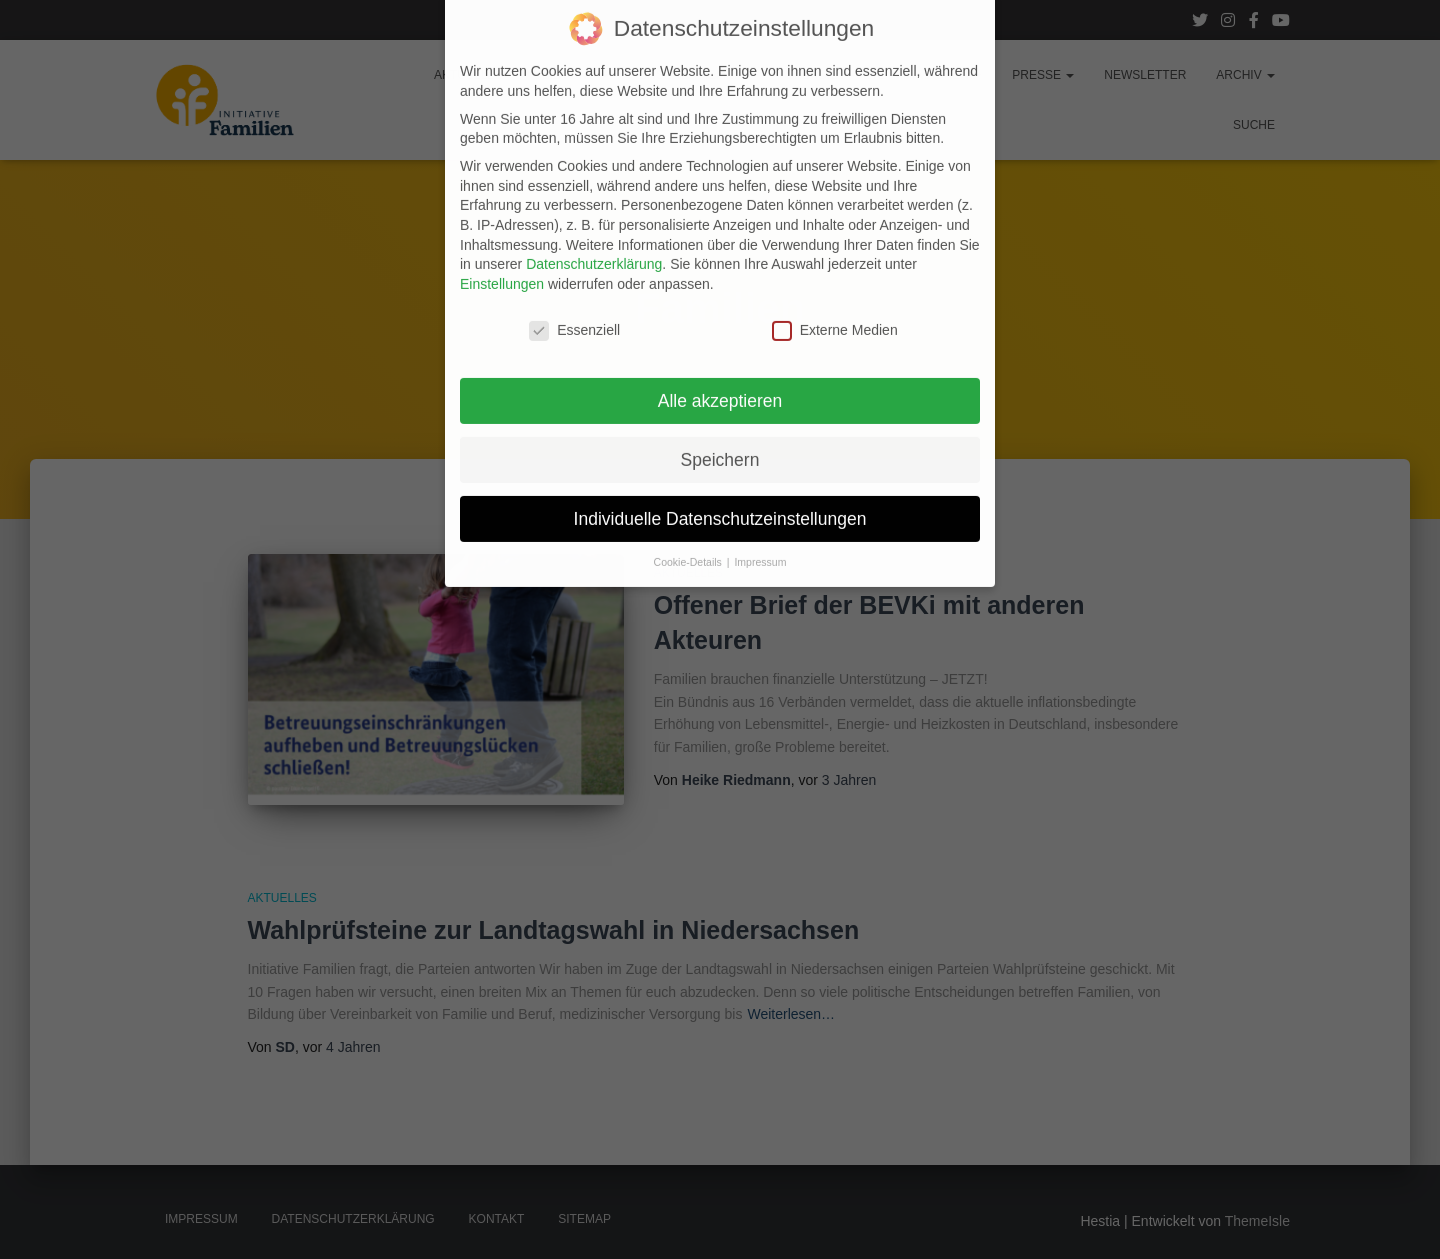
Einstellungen (502, 234)
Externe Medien (835, 280)
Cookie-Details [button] (689, 513)
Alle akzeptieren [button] (720, 351)
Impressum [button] (760, 513)
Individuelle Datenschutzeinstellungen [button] (720, 469)
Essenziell (574, 280)
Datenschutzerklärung (594, 215)
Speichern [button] (720, 410)
